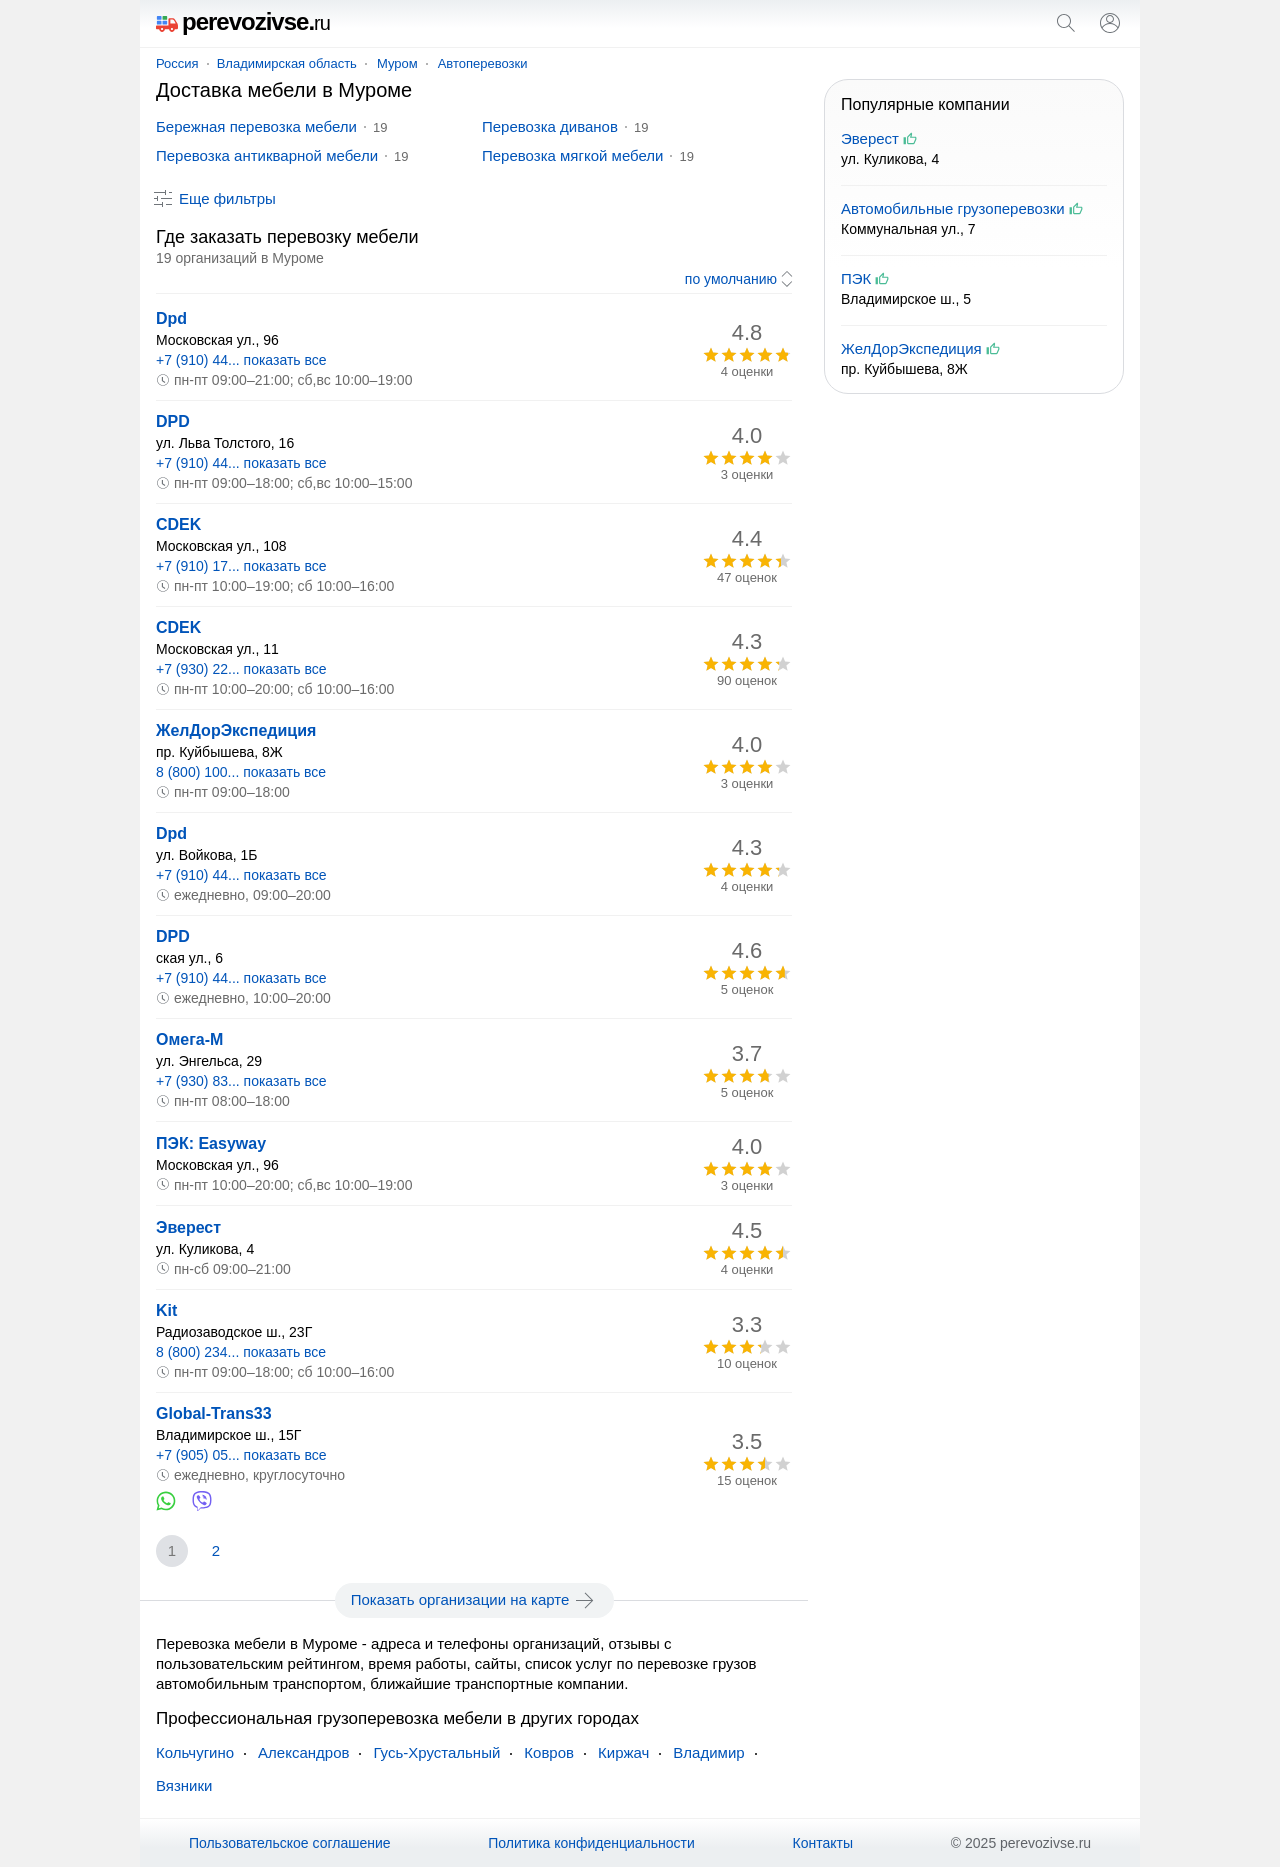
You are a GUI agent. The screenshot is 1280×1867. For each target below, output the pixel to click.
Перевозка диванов (550, 126)
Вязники (184, 1785)
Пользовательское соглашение (290, 1843)
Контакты (823, 1843)
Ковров (549, 1752)
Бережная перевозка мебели (256, 126)
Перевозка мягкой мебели (572, 155)
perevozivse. (243, 21)
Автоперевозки (483, 63)
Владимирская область (287, 63)
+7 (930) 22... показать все (241, 669)
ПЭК (856, 278)
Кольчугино (195, 1752)
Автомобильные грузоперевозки (953, 208)
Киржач (623, 1752)
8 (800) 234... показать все (241, 1352)
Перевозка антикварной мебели (267, 155)
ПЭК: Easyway (211, 1143)
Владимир (708, 1752)
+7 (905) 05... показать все (241, 1455)
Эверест (188, 1227)
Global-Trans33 (214, 1413)
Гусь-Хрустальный (436, 1752)
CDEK (178, 524)
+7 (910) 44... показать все (241, 360)
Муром (397, 63)
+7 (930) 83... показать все (241, 1081)
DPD (173, 421)
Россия (177, 63)
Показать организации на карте (474, 1600)
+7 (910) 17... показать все (241, 566)
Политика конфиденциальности (591, 1843)
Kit (166, 1310)
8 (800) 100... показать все (241, 772)
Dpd (171, 318)
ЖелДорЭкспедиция (236, 730)
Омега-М (189, 1039)
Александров (303, 1752)
